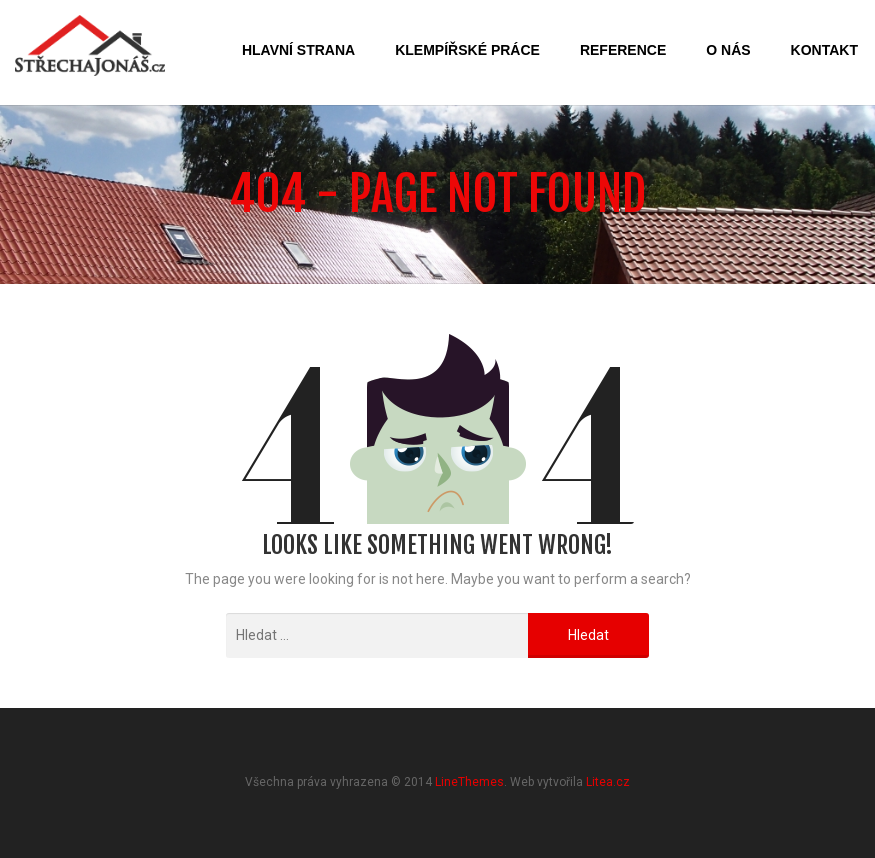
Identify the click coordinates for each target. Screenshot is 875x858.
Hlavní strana (298, 50)
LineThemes (469, 782)
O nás (728, 50)
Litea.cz (608, 782)
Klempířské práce (467, 50)
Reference (623, 50)
